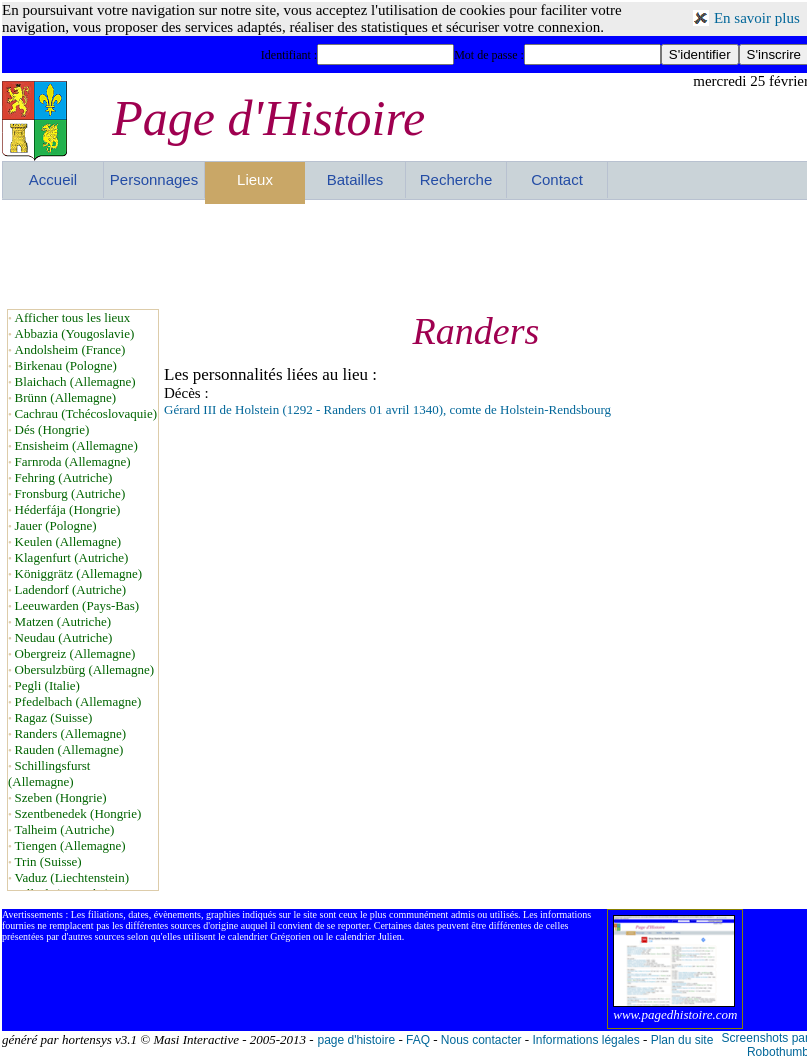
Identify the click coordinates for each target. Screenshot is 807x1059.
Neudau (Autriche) (64, 637)
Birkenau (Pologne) (66, 365)
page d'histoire (356, 1040)
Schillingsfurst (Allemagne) (49, 773)
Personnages (154, 179)
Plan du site (682, 1040)
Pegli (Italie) (47, 685)
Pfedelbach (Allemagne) (78, 701)
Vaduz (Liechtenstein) (72, 877)
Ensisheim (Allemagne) (76, 445)
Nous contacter (481, 1040)
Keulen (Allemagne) (68, 541)
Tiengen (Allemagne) (70, 845)
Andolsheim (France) (70, 349)
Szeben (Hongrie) (61, 797)
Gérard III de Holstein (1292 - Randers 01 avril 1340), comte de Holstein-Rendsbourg (387, 409)
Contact (557, 179)
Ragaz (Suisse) (54, 717)
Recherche (456, 179)
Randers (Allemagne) (71, 733)
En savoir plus (757, 18)
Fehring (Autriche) (64, 477)
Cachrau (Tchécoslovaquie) (86, 413)
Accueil (53, 179)
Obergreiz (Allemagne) (75, 653)
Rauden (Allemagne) (69, 749)
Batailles (355, 179)
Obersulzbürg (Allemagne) (84, 669)
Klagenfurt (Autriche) (72, 557)
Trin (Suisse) (48, 861)
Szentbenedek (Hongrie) (78, 813)
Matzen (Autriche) (63, 621)
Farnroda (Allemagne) (73, 461)
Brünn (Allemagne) (65, 397)
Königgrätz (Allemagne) (78, 573)
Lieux (255, 179)
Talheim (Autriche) (65, 829)
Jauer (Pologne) (56, 525)
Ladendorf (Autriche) (71, 589)
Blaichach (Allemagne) (75, 381)
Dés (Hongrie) (52, 429)
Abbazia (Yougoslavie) (75, 333)
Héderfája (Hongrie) (68, 509)
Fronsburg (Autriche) (70, 493)
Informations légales (585, 1040)
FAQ (418, 1040)
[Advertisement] (406, 254)
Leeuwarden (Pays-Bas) (77, 605)
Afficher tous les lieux (73, 317)
